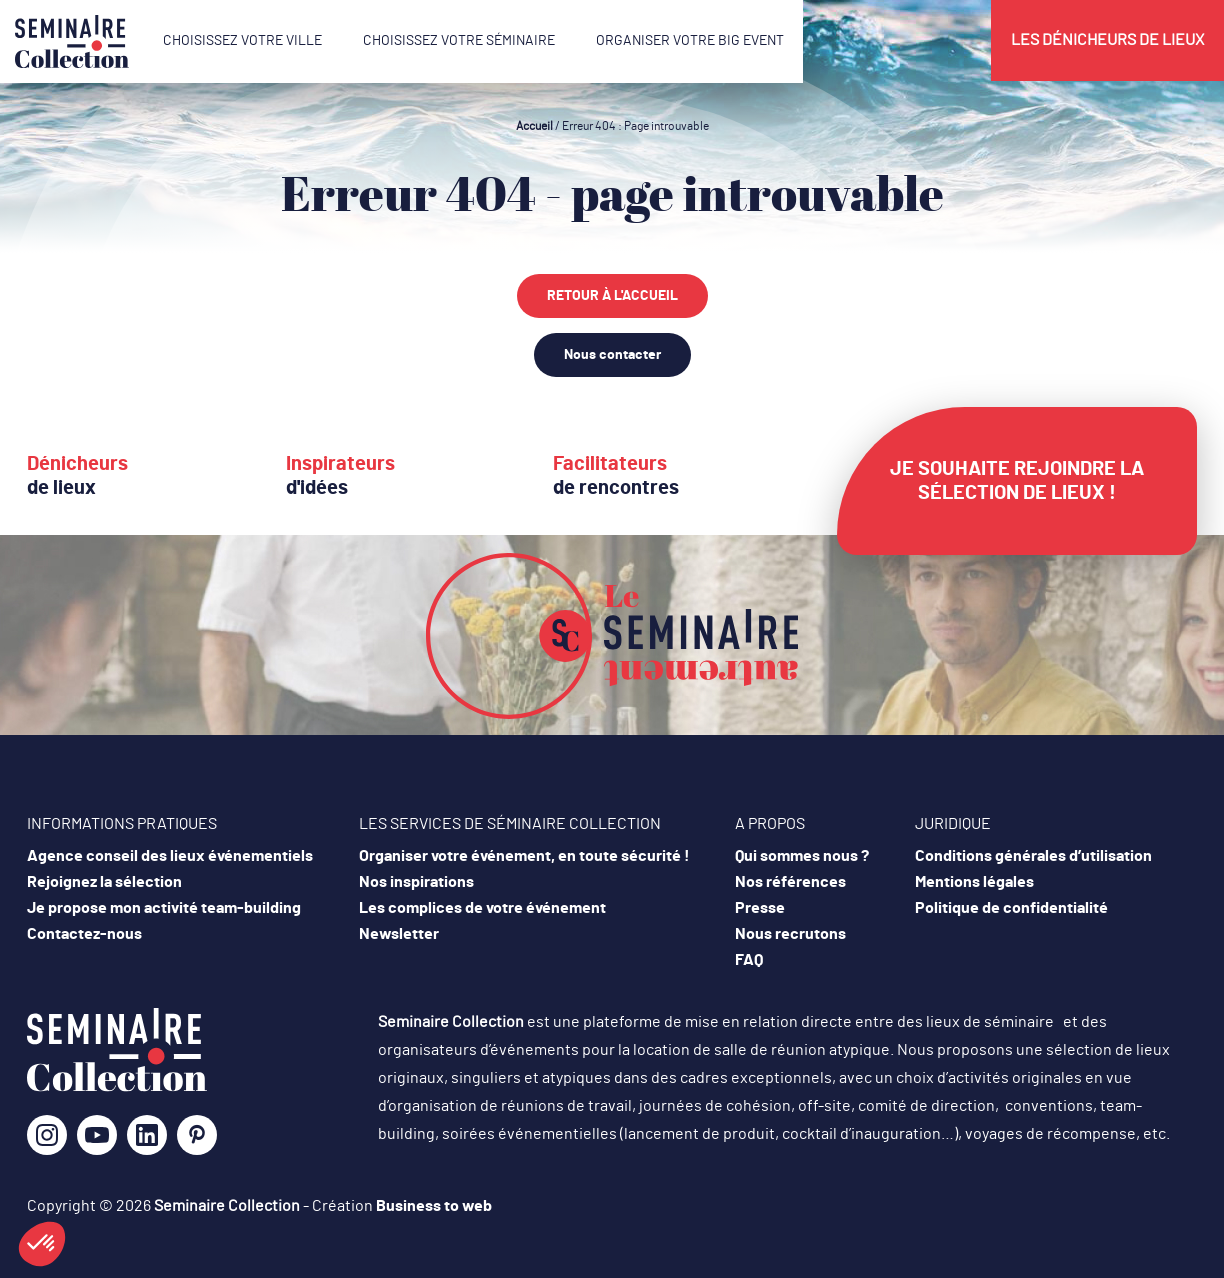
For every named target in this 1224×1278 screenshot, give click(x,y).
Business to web (434, 1206)
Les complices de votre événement (482, 908)
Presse (760, 908)
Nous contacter (612, 355)
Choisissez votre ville (242, 41)
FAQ (749, 960)
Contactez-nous (84, 934)
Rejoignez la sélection (104, 882)
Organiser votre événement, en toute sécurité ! (524, 856)
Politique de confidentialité (1011, 908)
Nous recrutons (790, 934)
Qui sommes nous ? (802, 856)
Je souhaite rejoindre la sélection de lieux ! (1017, 481)
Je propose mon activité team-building (164, 908)
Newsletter (399, 934)
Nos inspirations (416, 882)
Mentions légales (974, 882)
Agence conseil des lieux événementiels (170, 856)
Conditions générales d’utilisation (1033, 856)
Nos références (790, 882)
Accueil (534, 126)
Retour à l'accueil (612, 296)
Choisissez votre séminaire (459, 41)
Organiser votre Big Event (690, 41)
